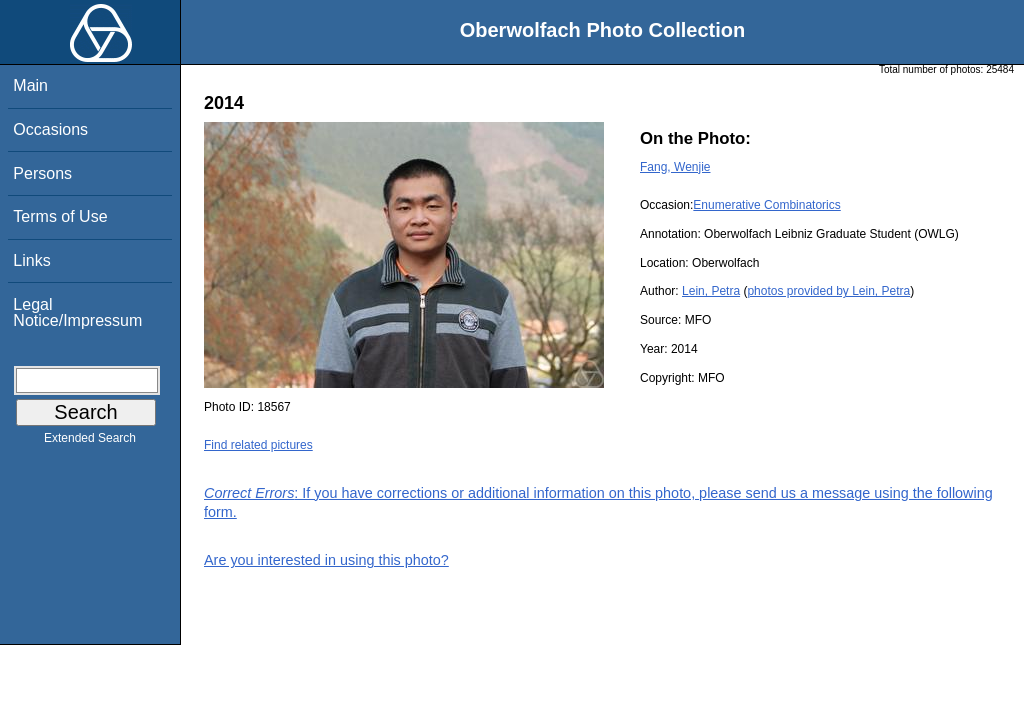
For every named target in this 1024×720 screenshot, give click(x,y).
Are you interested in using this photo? (326, 560)
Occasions (50, 129)
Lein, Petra (711, 291)
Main (30, 85)
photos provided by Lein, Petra (828, 291)
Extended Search (90, 442)
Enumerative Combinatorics (766, 205)
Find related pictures (258, 445)
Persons (42, 173)
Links (31, 260)
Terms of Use (60, 216)
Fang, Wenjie (675, 167)
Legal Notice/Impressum (77, 312)
